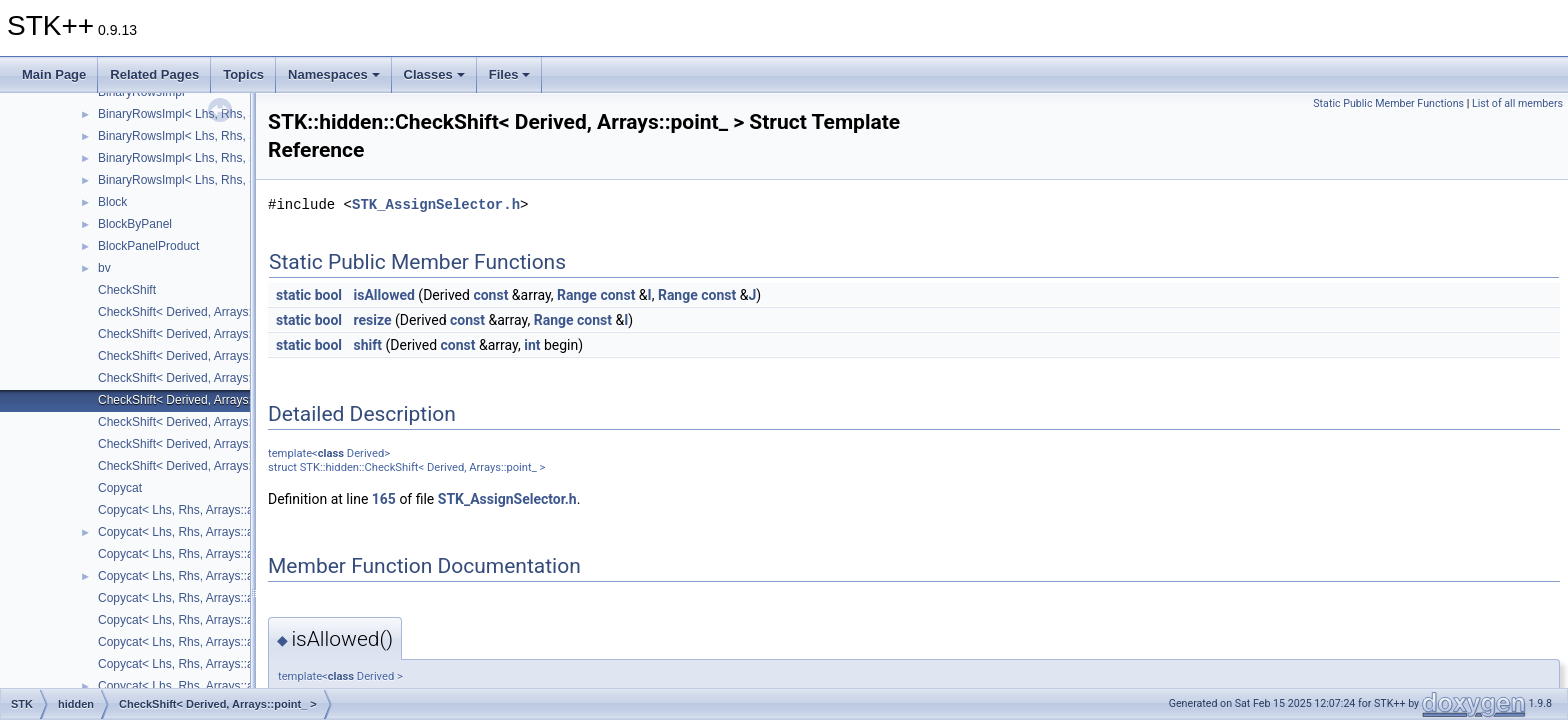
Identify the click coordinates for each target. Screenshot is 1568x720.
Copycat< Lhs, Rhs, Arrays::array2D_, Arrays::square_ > (247, 620)
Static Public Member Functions (1388, 103)
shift (368, 345)
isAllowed (384, 295)
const (490, 295)
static (293, 295)
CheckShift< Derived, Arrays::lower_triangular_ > (227, 356)
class (331, 453)
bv (104, 268)
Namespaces (334, 74)
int (532, 345)
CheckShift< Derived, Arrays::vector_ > (201, 466)
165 (384, 499)
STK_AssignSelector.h (436, 204)
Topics (243, 74)
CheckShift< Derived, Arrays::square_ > (203, 422)
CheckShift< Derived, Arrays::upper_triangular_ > (228, 444)
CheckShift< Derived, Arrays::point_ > (198, 400)
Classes (434, 74)
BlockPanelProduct (148, 246)
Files (510, 74)
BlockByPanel (135, 224)
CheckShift (127, 290)
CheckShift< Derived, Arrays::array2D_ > (206, 312)
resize (373, 320)
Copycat (120, 488)
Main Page (54, 74)
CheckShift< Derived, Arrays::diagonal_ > (207, 334)
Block (112, 202)
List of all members (1517, 103)
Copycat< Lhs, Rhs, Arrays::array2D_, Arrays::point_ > (242, 598)
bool (328, 295)
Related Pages (154, 74)
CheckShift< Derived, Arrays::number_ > (205, 378)
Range (577, 295)
